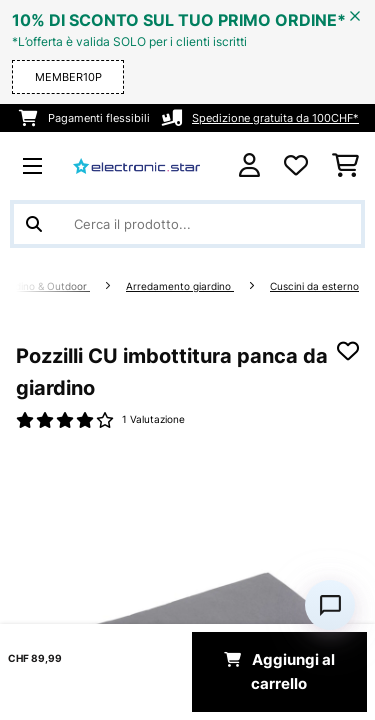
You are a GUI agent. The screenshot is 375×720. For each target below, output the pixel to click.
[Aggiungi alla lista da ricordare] (348, 351)
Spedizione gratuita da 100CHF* (275, 118)
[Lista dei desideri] (296, 166)
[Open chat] (330, 605)
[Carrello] (345, 166)
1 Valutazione (153, 419)
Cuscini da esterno (314, 286)
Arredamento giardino (180, 286)
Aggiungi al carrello (279, 672)
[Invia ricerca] (34, 224)
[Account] (249, 165)
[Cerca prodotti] (187, 224)
